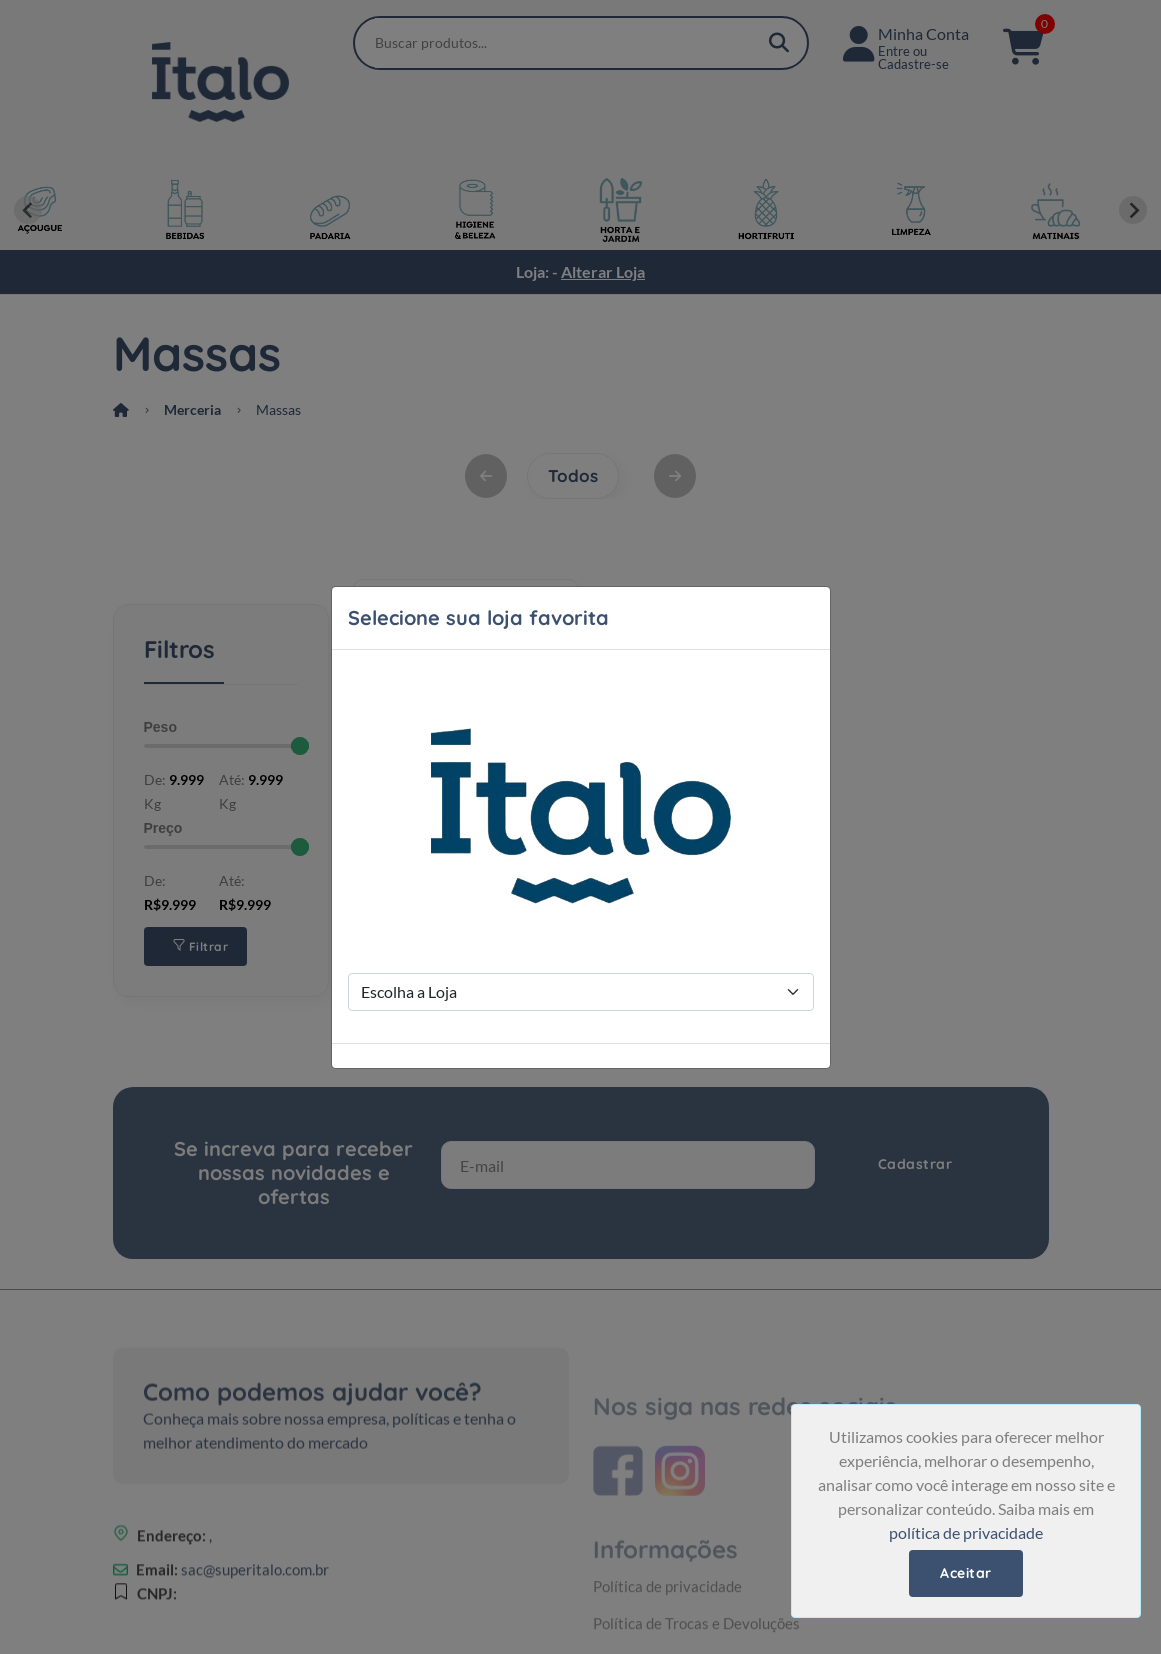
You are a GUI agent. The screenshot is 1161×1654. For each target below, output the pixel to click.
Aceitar (966, 1573)
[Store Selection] (581, 992)
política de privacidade (966, 1532)
